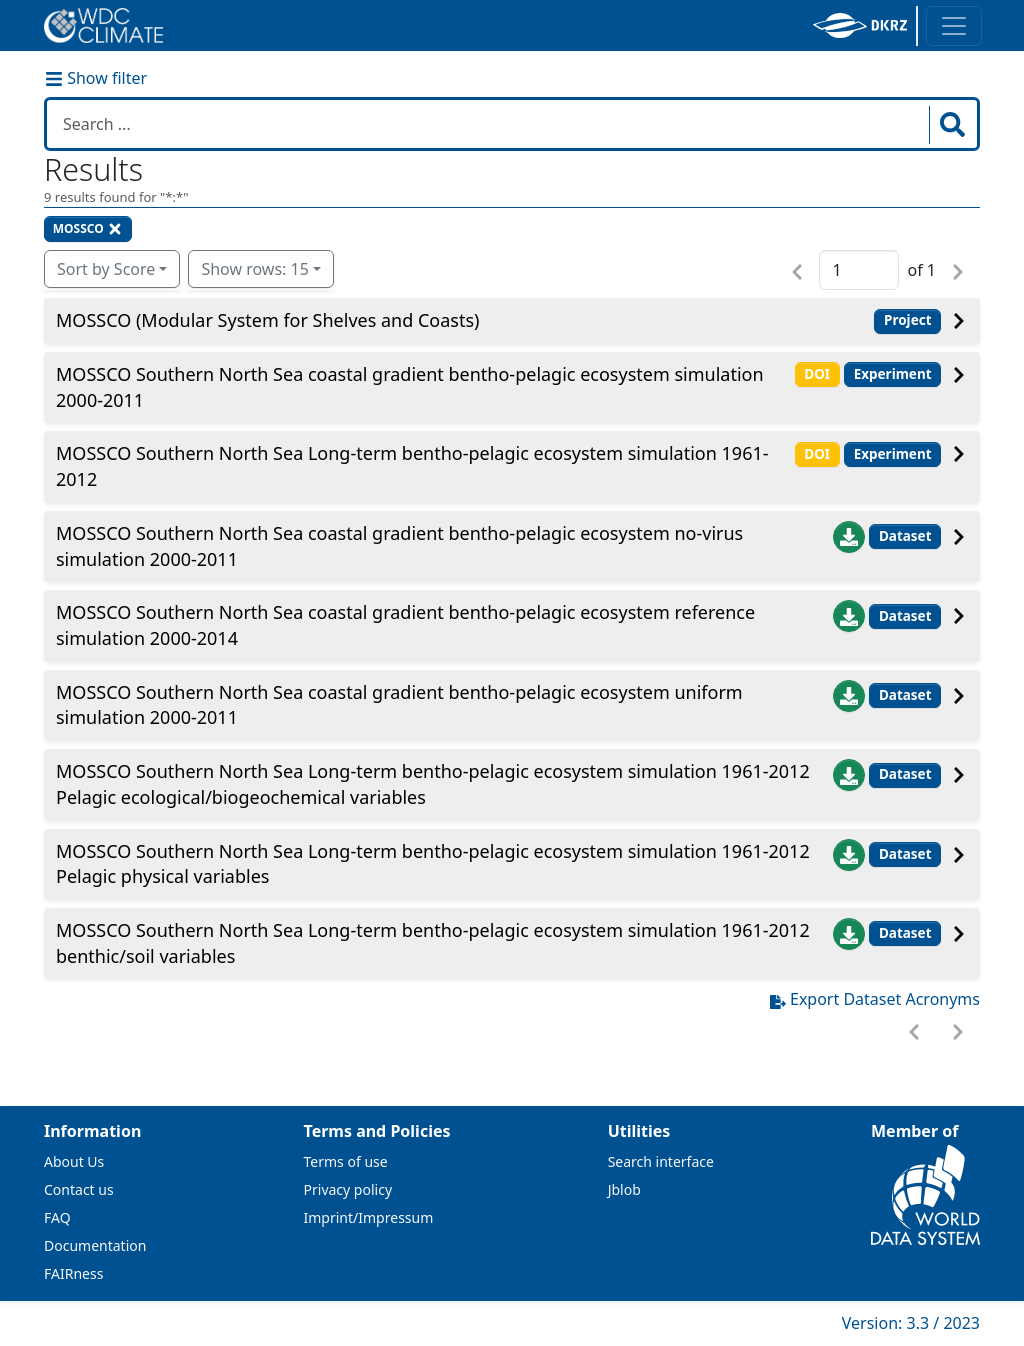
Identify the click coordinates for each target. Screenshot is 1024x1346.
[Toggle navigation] (954, 26)
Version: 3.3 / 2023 (911, 1323)
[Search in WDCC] (490, 124)
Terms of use (346, 1161)
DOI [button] (817, 374)
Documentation (95, 1245)
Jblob (624, 1189)
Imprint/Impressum (369, 1217)
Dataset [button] (905, 536)
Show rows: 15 (254, 269)
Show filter (96, 78)
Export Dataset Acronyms (875, 999)
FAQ (57, 1217)
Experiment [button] (893, 374)
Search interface (661, 1161)
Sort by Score (106, 269)
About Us (74, 1161)
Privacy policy (348, 1189)
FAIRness (73, 1273)
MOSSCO (88, 228)
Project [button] (908, 320)
